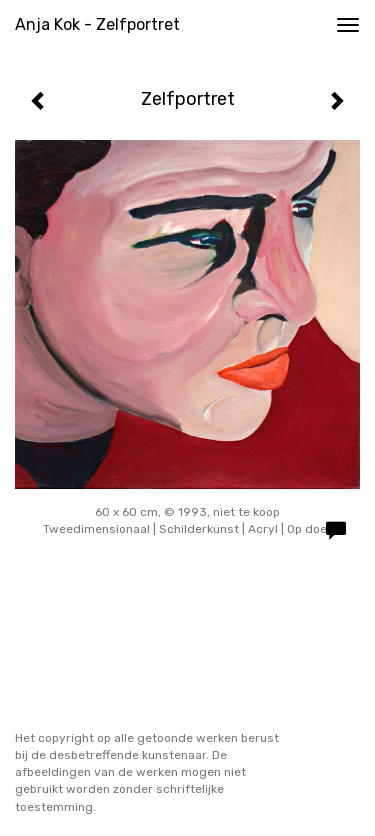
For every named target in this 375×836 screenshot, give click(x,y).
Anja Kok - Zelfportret (97, 24)
